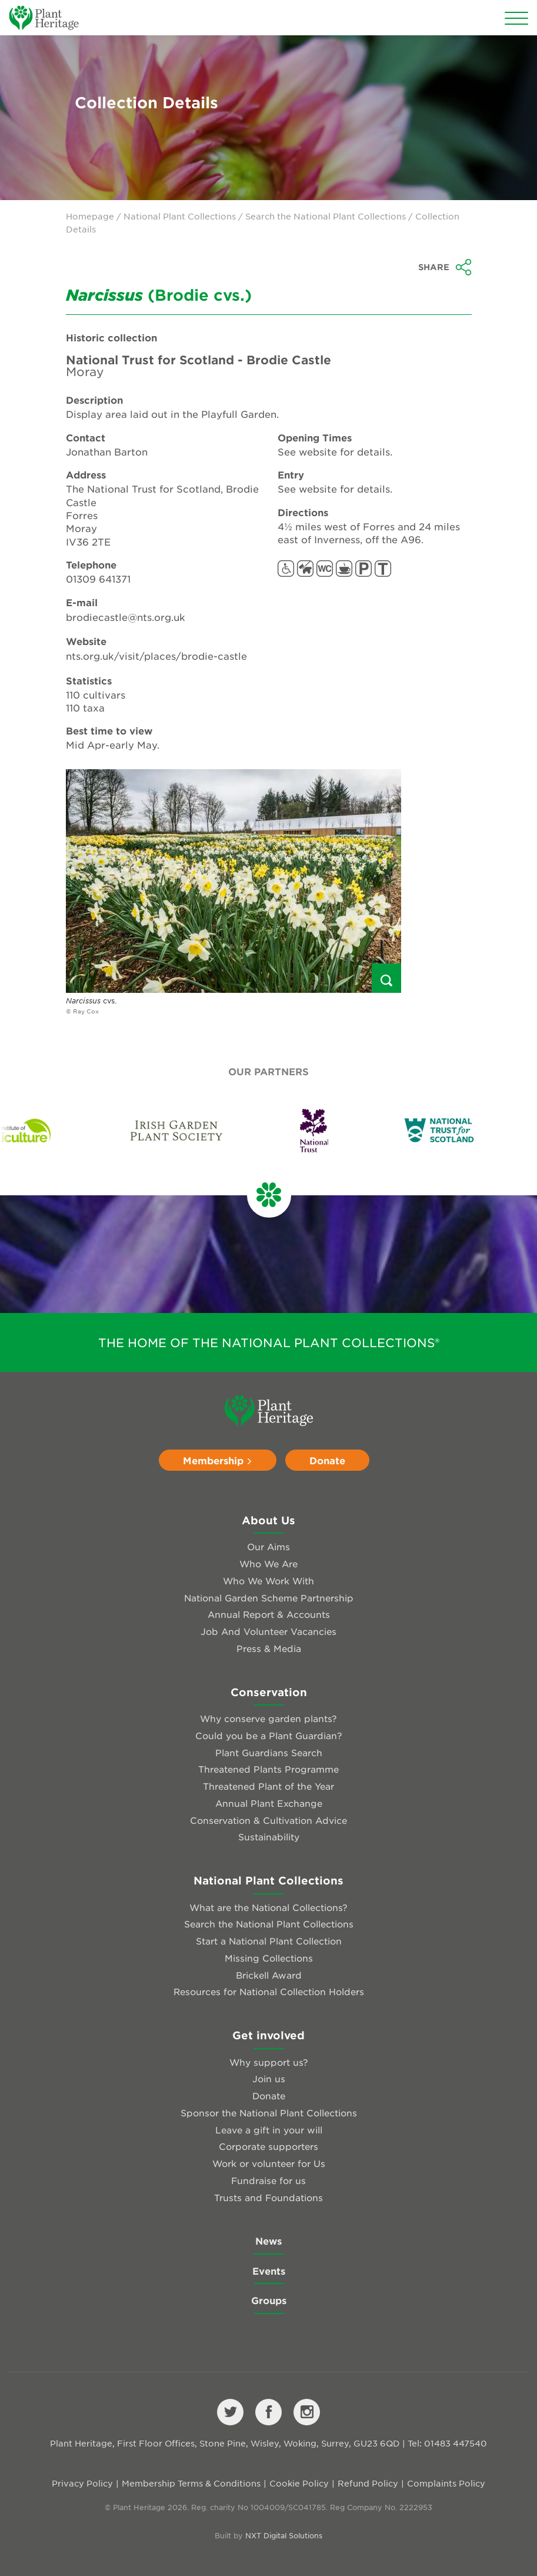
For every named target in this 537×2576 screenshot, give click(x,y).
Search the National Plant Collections (325, 216)
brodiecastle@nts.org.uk (125, 617)
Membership (217, 1460)
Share (445, 267)
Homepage (90, 216)
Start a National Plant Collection (269, 1940)
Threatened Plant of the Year (268, 1785)
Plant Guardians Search (268, 1752)
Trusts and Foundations (268, 2197)
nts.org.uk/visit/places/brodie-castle (156, 656)
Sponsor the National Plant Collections (269, 2112)
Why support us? (268, 2062)
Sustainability (268, 1836)
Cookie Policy (299, 2483)
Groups (268, 2300)
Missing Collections (269, 1957)
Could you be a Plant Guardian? (268, 1735)
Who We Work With (268, 1580)
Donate (327, 1460)
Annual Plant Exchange (268, 1803)
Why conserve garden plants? (268, 1718)
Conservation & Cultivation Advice (268, 1820)
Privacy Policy (82, 2483)
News (268, 2240)
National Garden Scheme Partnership (268, 1597)
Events (268, 2270)
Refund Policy (368, 2483)
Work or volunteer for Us (268, 2163)
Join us (268, 2078)
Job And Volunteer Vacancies (268, 1631)
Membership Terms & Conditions (191, 2483)
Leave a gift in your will (268, 2129)
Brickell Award (269, 1974)
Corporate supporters (268, 2146)
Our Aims (268, 1546)
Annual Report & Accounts (269, 1614)
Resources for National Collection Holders (269, 1991)
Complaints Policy (446, 2483)
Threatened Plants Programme (268, 1768)
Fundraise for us (268, 2180)
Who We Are (268, 1563)
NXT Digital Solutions (283, 2535)
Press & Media (268, 1648)
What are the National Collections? (268, 1907)
